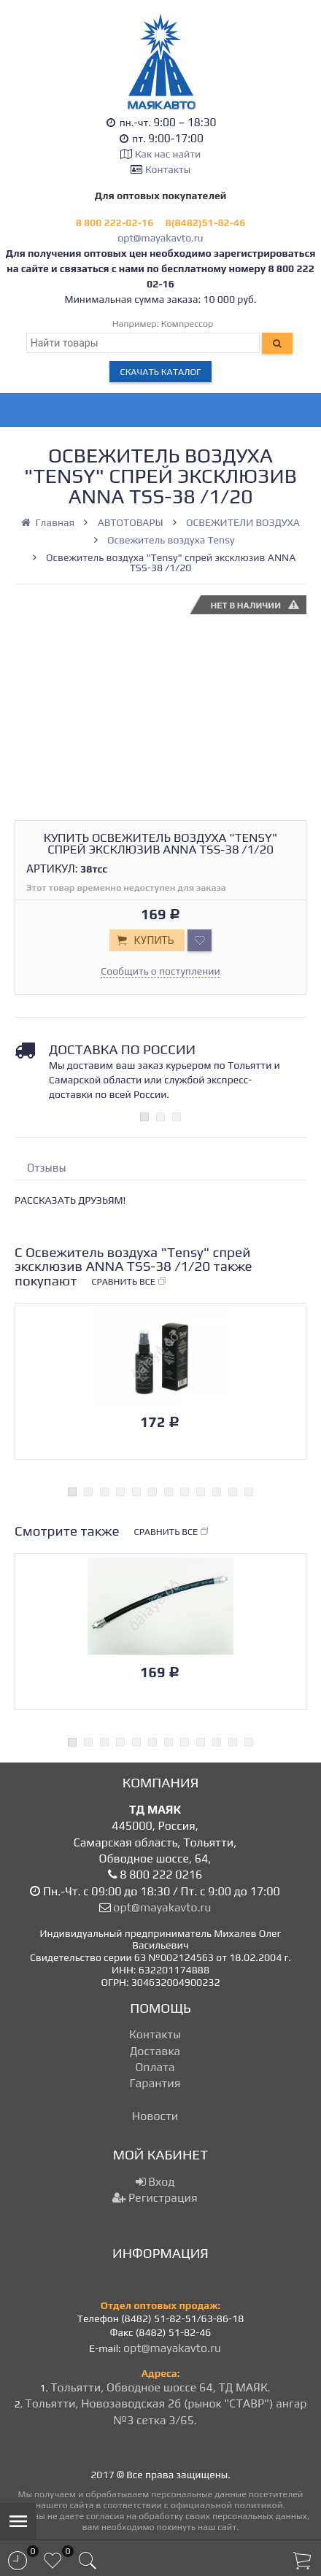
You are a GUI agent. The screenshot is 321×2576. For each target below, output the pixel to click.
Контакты (167, 169)
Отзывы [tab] (46, 1167)
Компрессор (187, 323)
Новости (155, 2116)
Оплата (154, 2067)
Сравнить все (129, 1282)
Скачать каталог (160, 371)
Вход (155, 2182)
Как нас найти (168, 154)
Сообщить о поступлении (160, 971)
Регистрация (154, 2198)
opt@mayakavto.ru (160, 238)
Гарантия (155, 2083)
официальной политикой (227, 2504)
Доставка (155, 2051)
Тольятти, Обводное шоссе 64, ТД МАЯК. (160, 2387)
